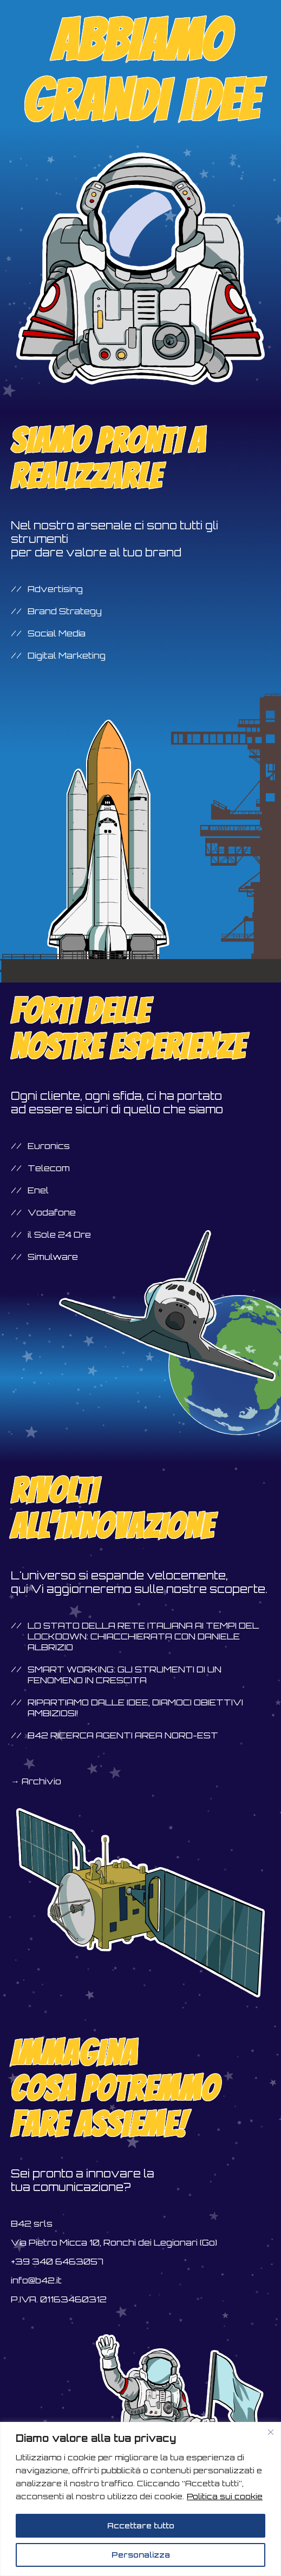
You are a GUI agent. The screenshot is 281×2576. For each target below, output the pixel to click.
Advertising (55, 588)
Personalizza (141, 2554)
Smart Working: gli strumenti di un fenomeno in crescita (124, 1674)
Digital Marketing (67, 655)
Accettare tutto (140, 2525)
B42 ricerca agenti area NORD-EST (123, 1735)
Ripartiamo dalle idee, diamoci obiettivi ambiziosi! (135, 1707)
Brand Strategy (65, 611)
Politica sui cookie (225, 2496)
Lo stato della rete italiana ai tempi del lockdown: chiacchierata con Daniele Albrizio (143, 1636)
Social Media (57, 633)
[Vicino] (270, 2432)
